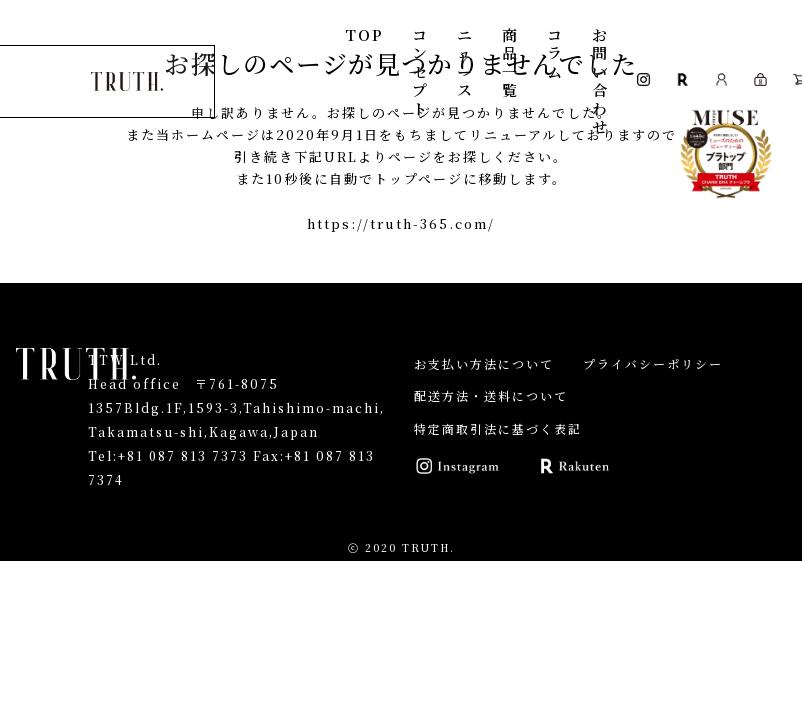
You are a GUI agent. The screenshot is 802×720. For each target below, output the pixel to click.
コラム (556, 53)
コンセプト (421, 71)
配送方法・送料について (491, 395)
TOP (365, 34)
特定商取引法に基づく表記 (498, 428)
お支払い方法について (484, 363)
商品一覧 (511, 62)
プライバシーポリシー (653, 363)
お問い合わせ (601, 80)
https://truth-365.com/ (401, 223)
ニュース (466, 62)
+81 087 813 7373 (183, 455)
